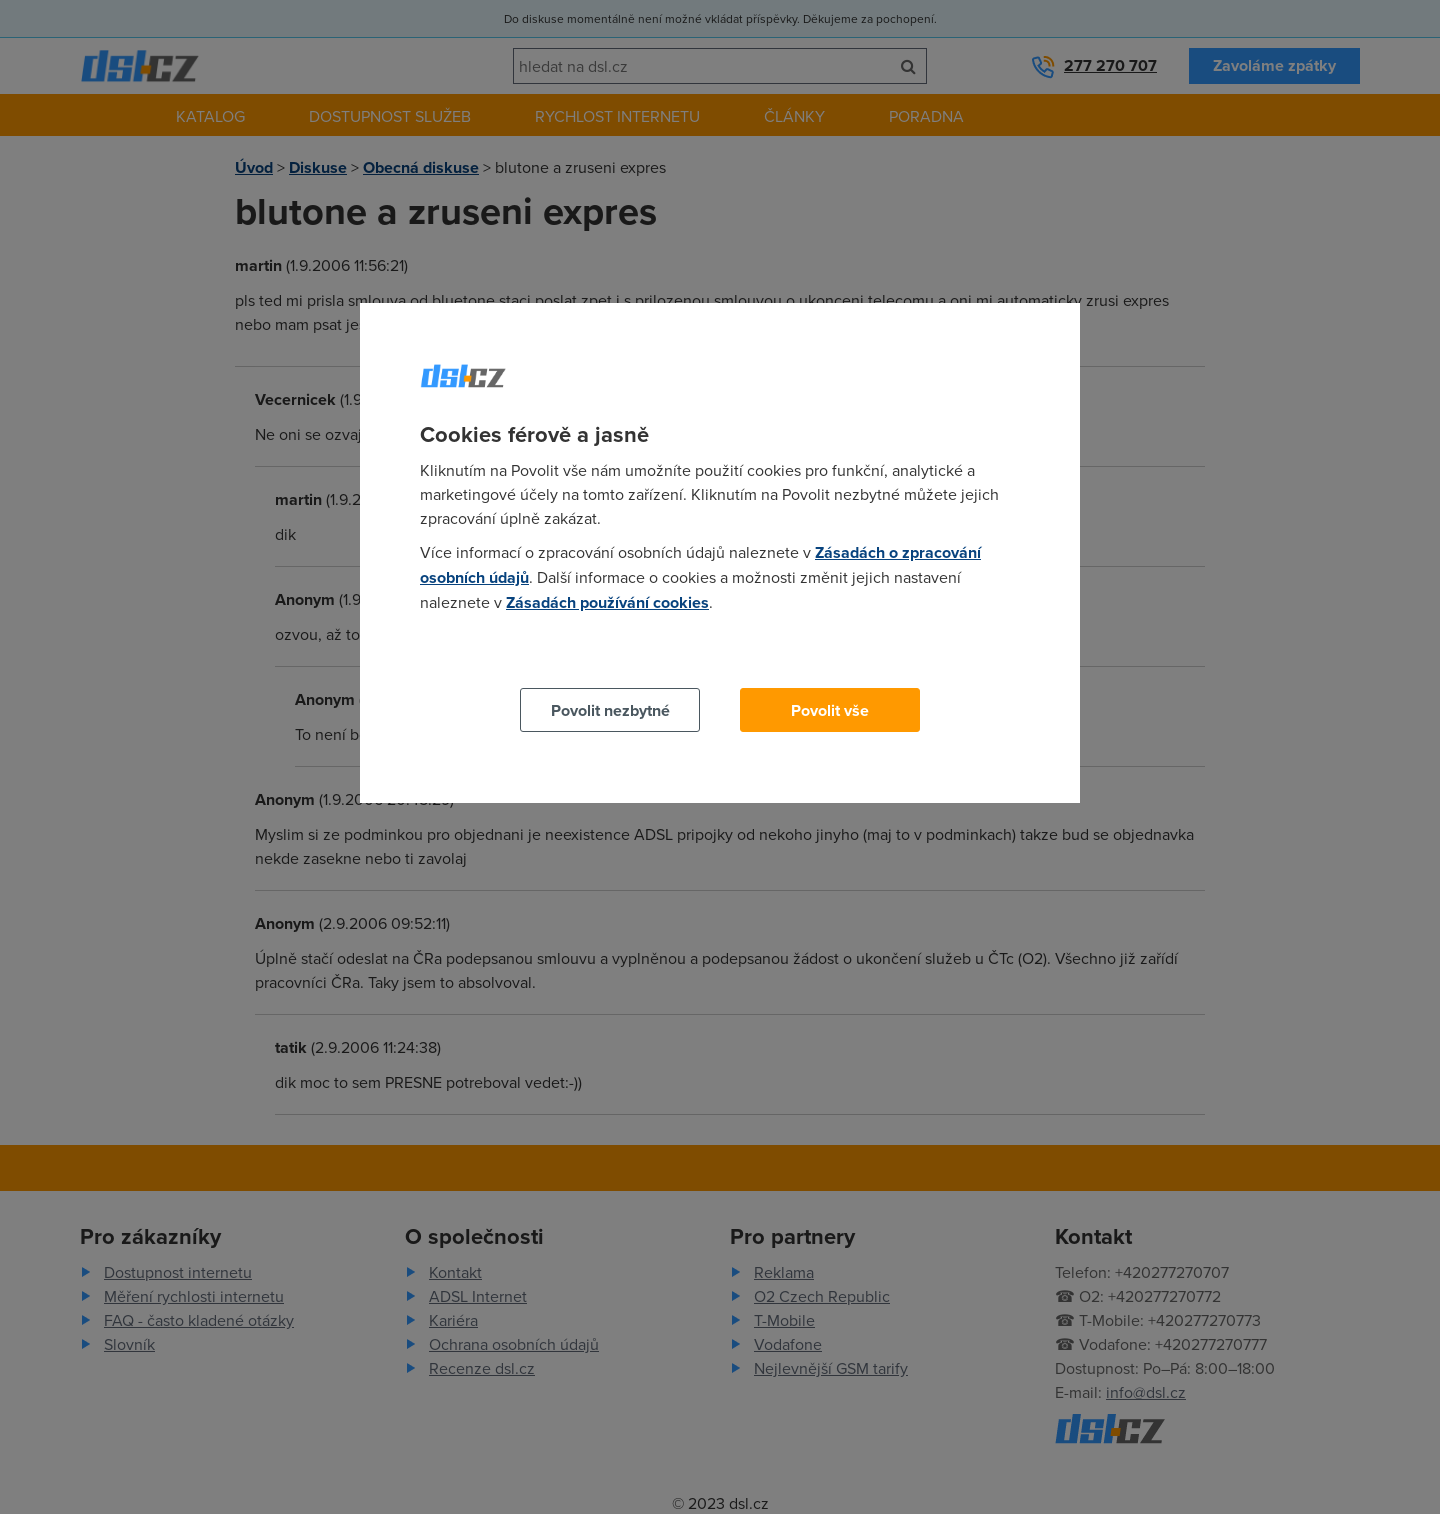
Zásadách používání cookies (607, 602)
